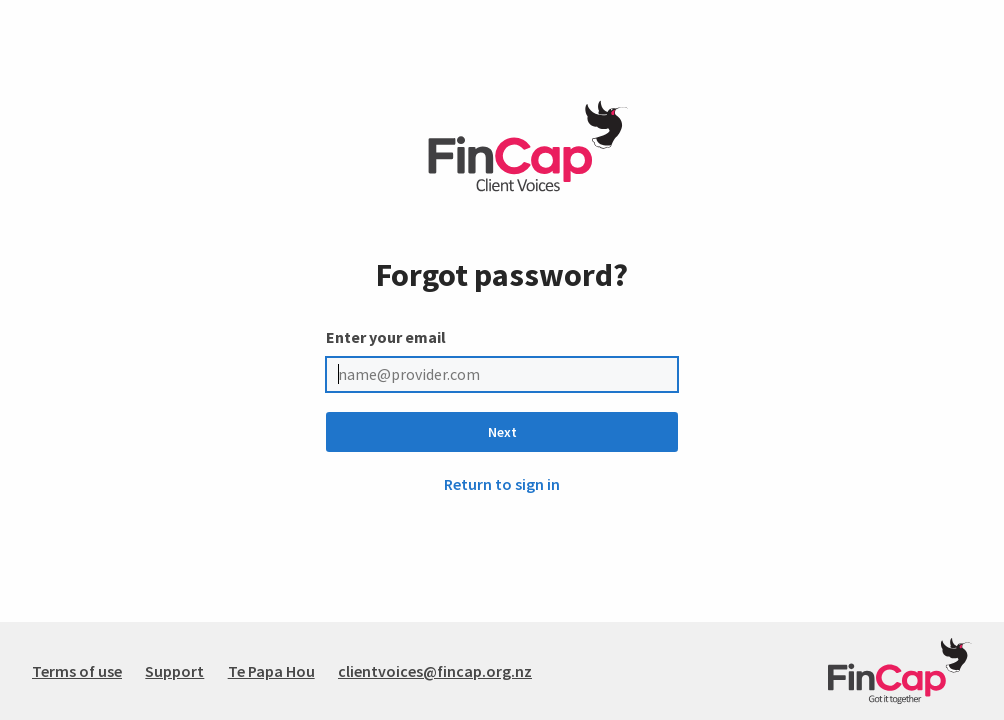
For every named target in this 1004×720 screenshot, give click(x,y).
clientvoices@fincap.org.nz (435, 671)
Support (174, 671)
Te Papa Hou (271, 671)
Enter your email (386, 337)
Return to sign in (502, 484)
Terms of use (77, 671)
